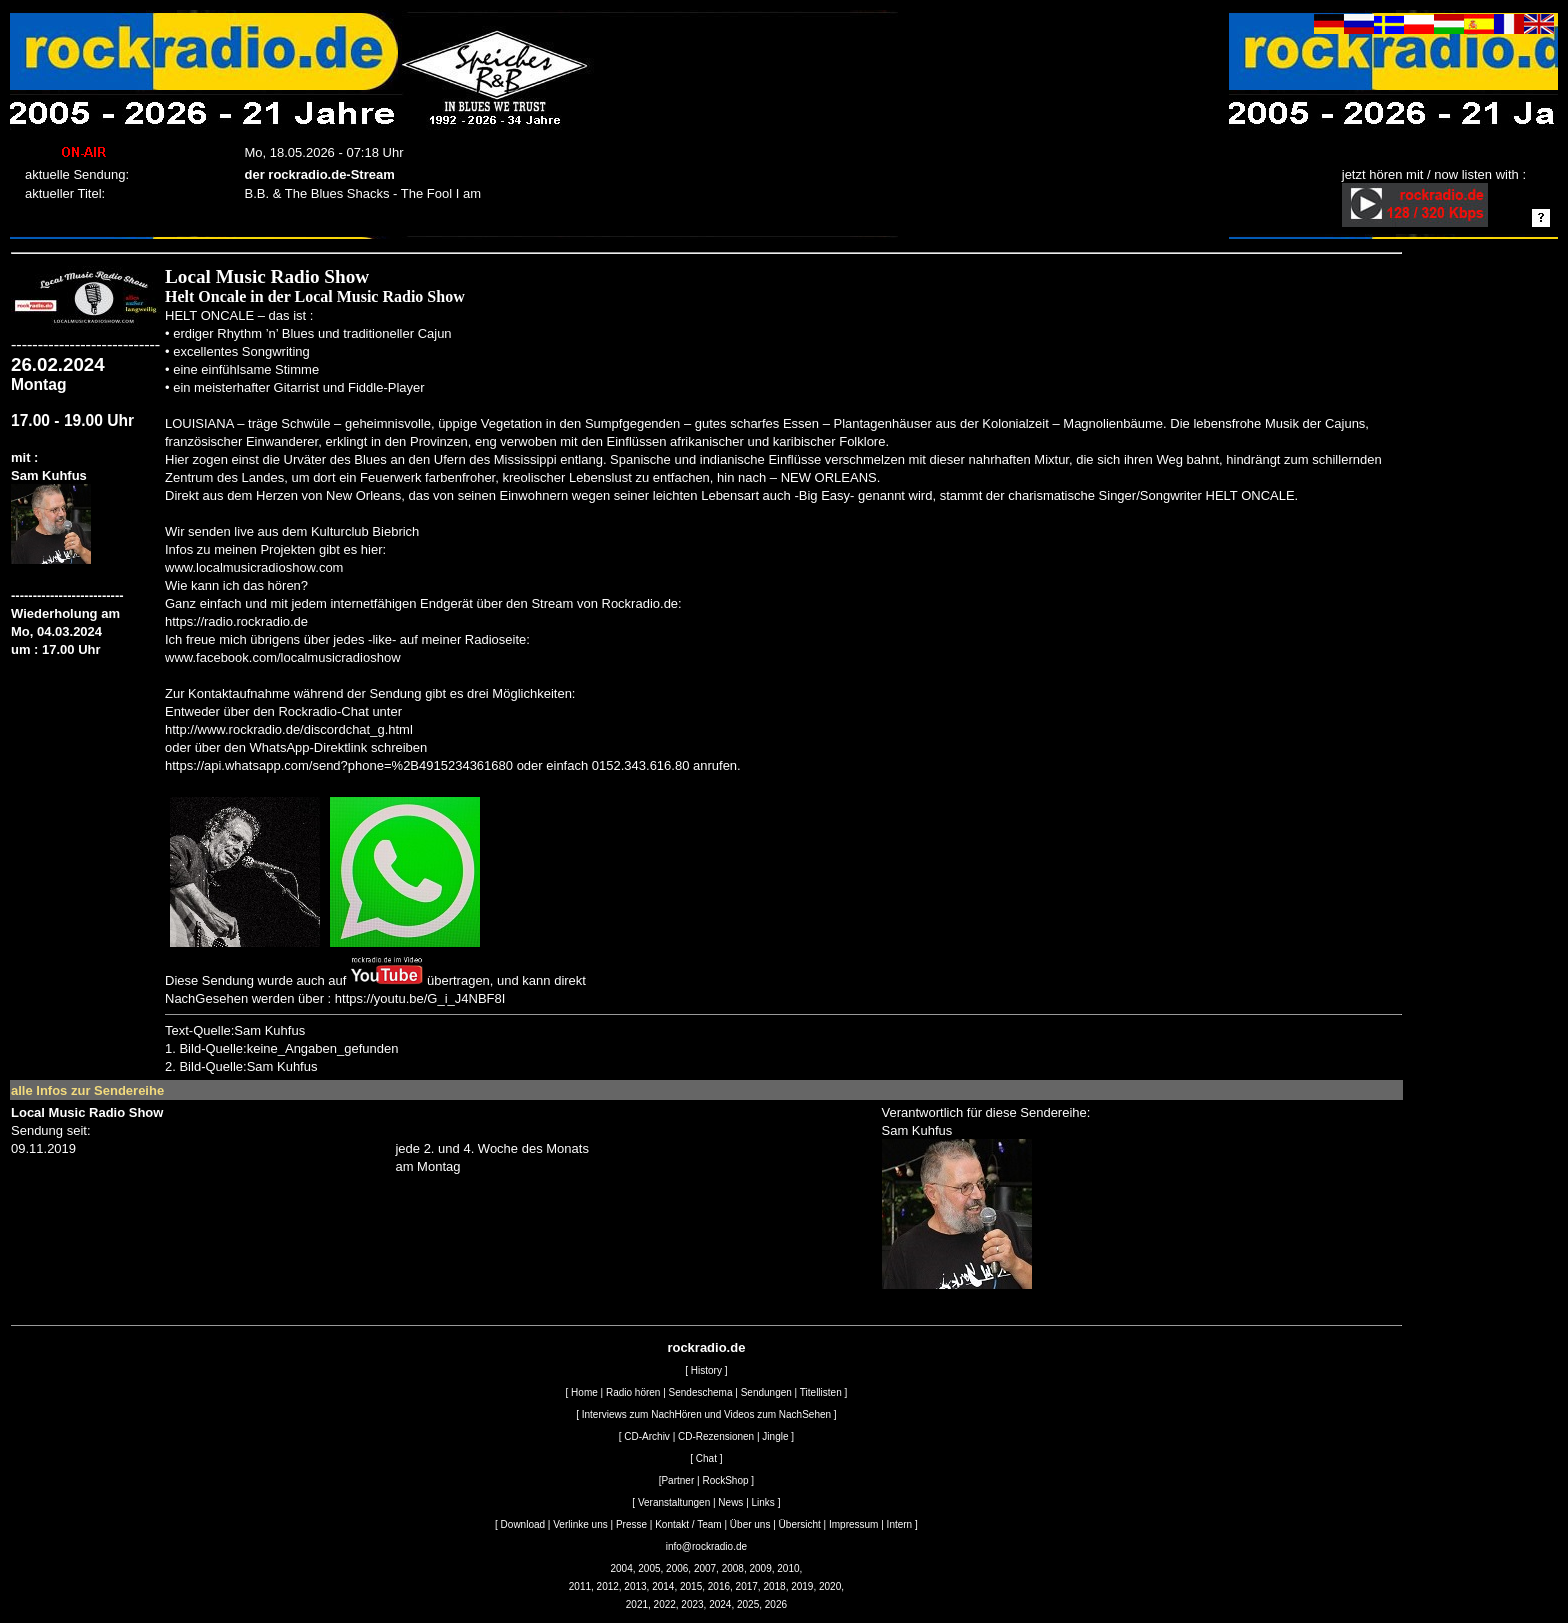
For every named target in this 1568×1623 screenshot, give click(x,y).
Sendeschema (701, 1392)
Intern (900, 1524)
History (706, 1370)
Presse (631, 1524)
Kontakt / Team (688, 1524)
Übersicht (800, 1524)
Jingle (775, 1436)
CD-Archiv (647, 1436)
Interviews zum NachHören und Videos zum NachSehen (706, 1414)
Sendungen (766, 1392)
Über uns (750, 1524)
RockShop (725, 1480)
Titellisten (821, 1392)
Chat (706, 1458)
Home (584, 1392)
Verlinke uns (580, 1524)
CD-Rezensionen (716, 1436)
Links (763, 1502)
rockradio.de (706, 1347)
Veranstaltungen (674, 1502)
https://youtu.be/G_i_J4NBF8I (420, 998)
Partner (677, 1480)
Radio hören (633, 1392)
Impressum (853, 1524)
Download (523, 1524)
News (730, 1502)
